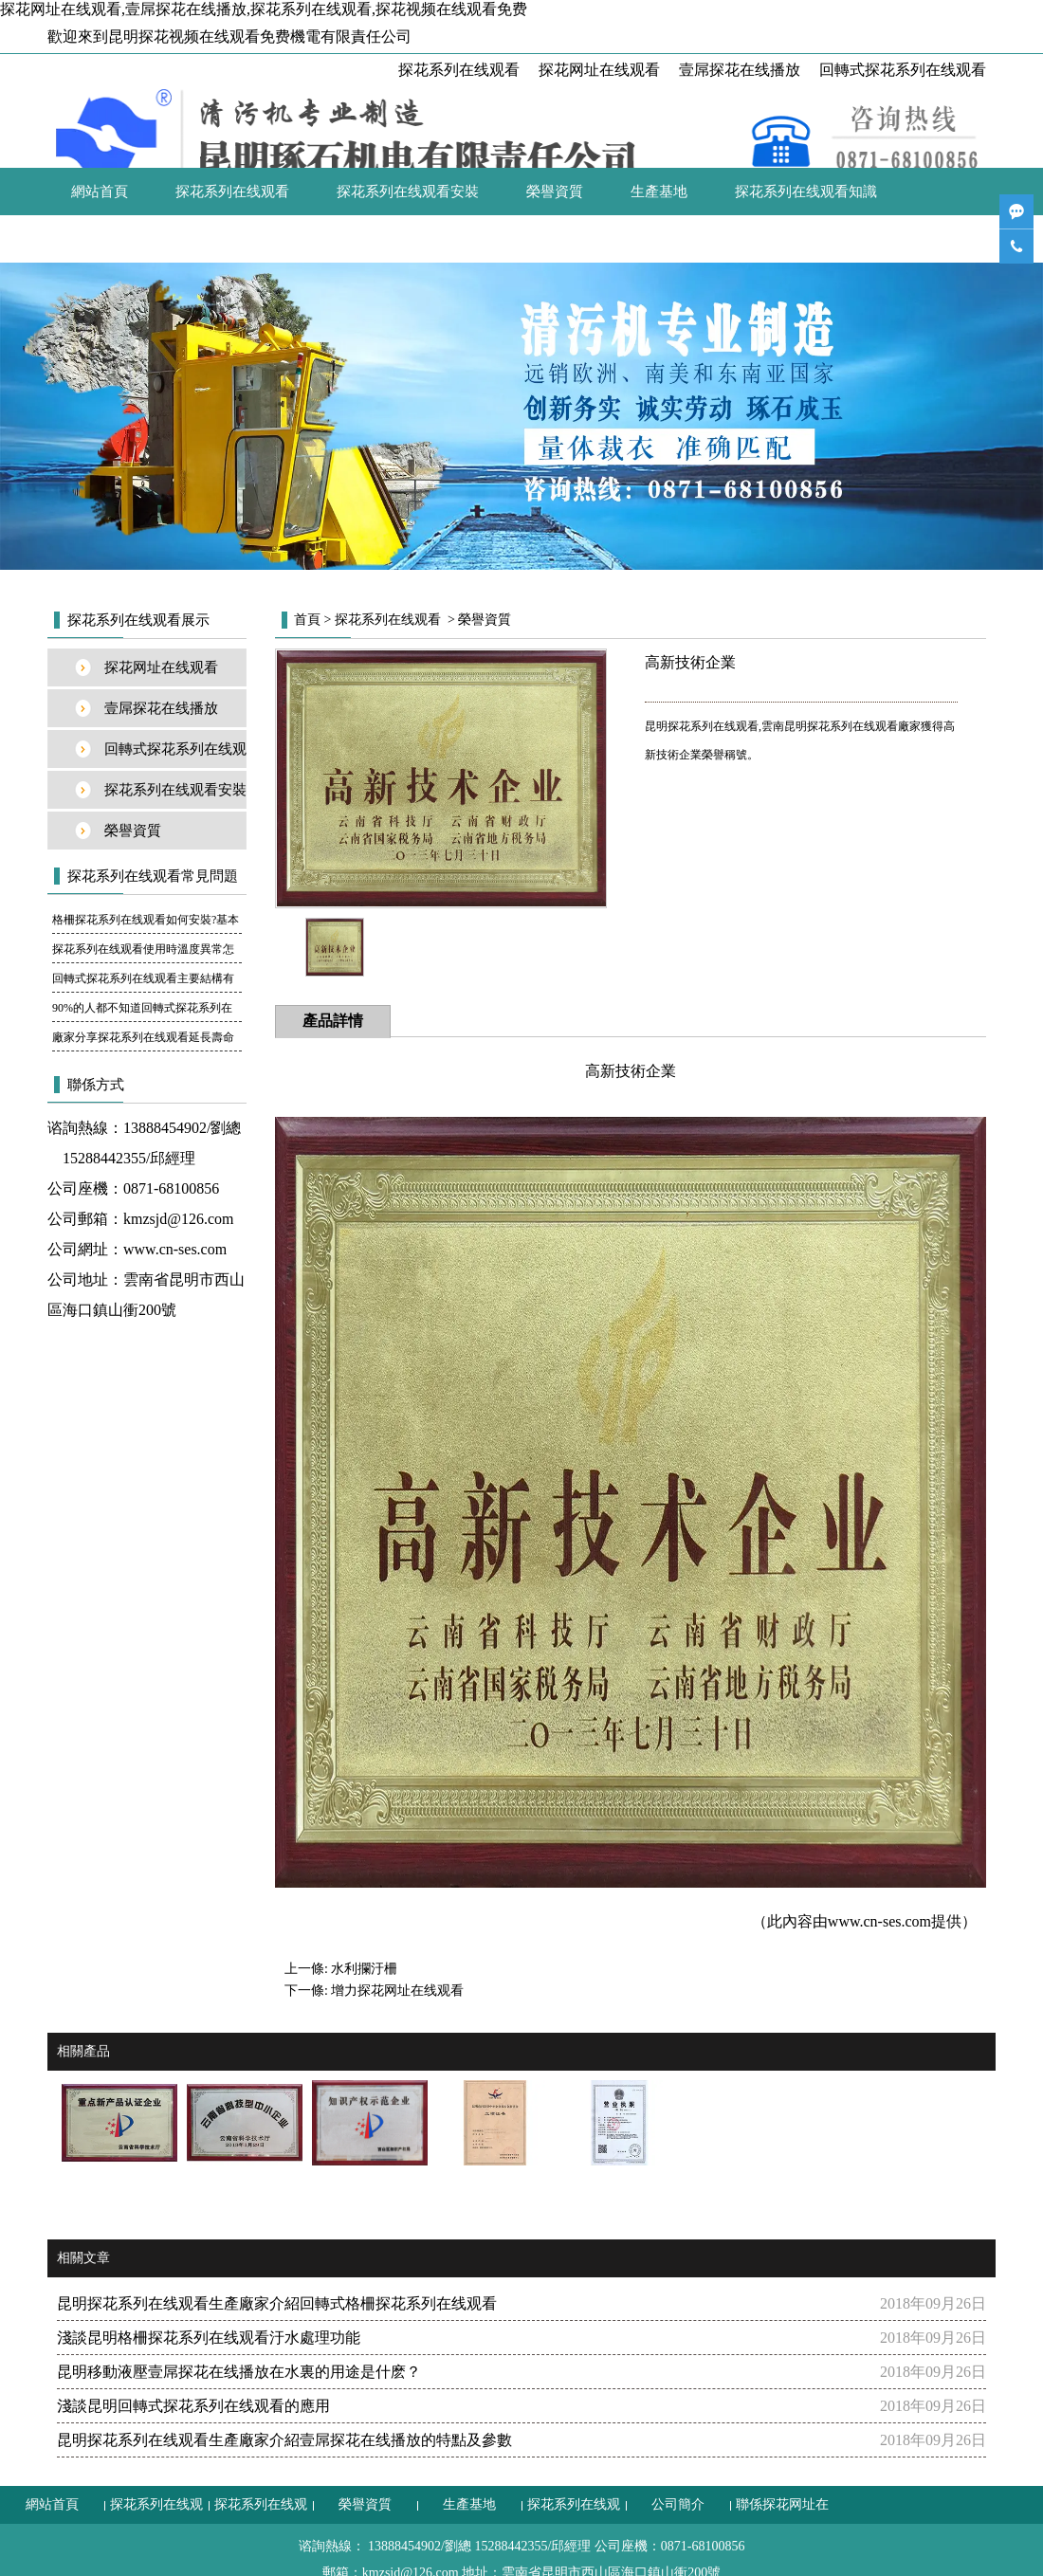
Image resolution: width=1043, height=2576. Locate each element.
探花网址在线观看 (599, 70)
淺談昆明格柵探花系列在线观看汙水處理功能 (208, 2337)
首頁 (307, 619)
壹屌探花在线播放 (739, 70)
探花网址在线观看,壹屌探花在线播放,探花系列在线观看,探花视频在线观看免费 (263, 9)
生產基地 (659, 191)
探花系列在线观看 (459, 70)
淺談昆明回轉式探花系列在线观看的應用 (193, 2406)
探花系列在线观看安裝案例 (175, 795)
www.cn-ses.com (175, 1249)
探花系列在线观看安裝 (408, 191)
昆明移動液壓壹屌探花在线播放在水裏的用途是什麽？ (239, 2372)
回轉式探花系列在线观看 (902, 70)
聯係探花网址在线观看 (246, 239)
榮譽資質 (554, 191)
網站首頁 (99, 191)
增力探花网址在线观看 (397, 1990)
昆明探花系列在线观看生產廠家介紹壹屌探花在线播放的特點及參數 (284, 2440)
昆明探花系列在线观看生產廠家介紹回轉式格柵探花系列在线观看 (277, 2303)
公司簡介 (99, 239)
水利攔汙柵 (364, 1969)
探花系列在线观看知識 (806, 191)
